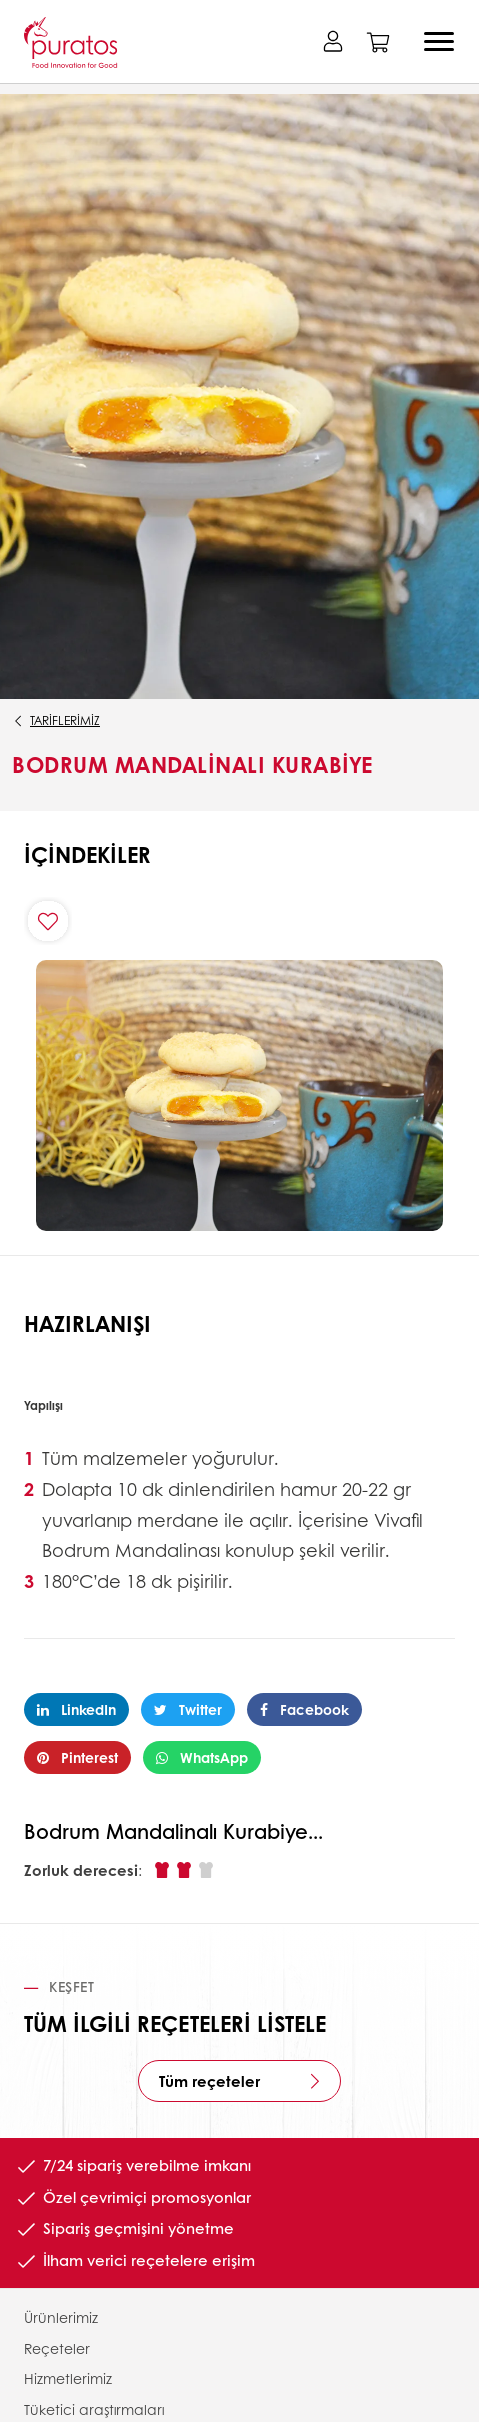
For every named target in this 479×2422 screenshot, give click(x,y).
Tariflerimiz (65, 720)
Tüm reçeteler (209, 2081)
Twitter (188, 1709)
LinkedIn (76, 1709)
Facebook (304, 1709)
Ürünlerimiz (61, 2317)
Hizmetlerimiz (68, 2378)
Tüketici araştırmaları (94, 2409)
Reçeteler (57, 2348)
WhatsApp (202, 1757)
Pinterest (77, 1757)
